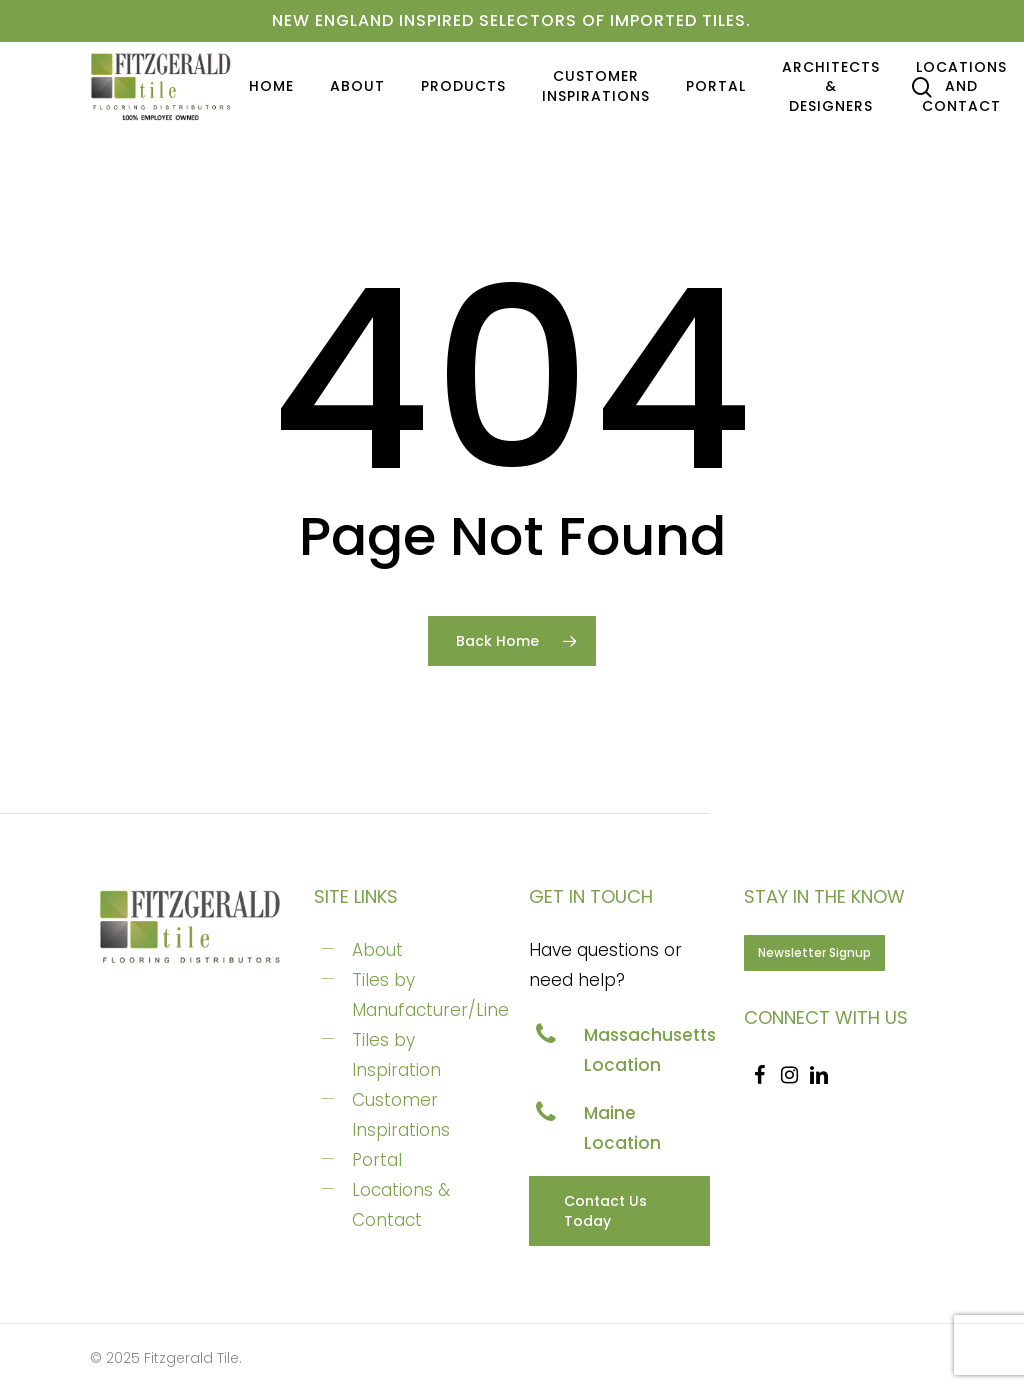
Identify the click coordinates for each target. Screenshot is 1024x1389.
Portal (377, 1160)
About (377, 950)
